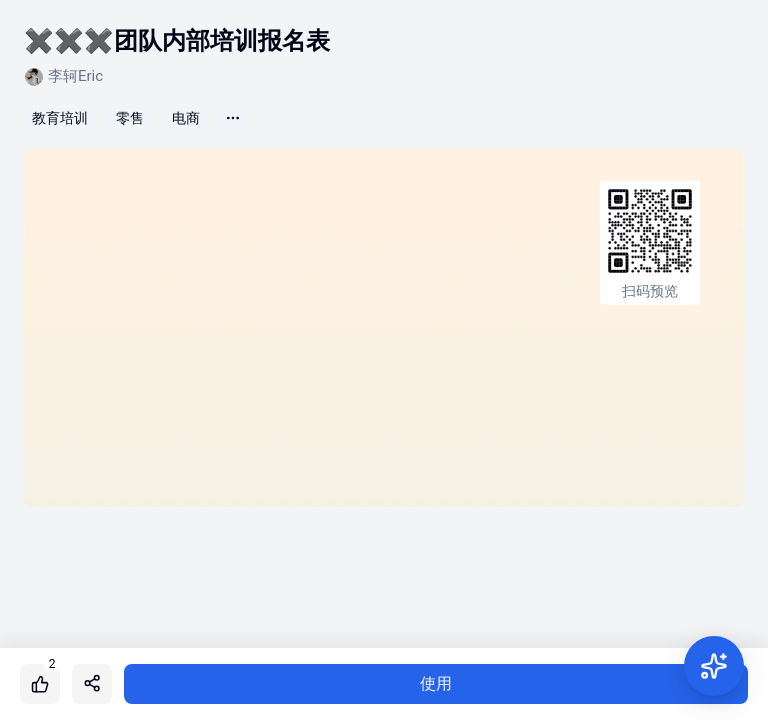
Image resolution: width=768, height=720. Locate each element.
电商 (186, 118)
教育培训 (60, 118)
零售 (130, 118)
